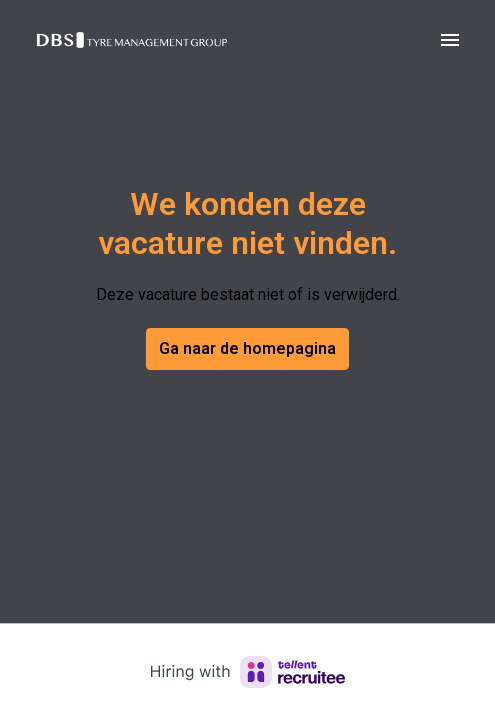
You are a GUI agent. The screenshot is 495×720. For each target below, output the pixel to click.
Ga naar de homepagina (247, 348)
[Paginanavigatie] (450, 40)
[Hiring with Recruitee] (248, 672)
